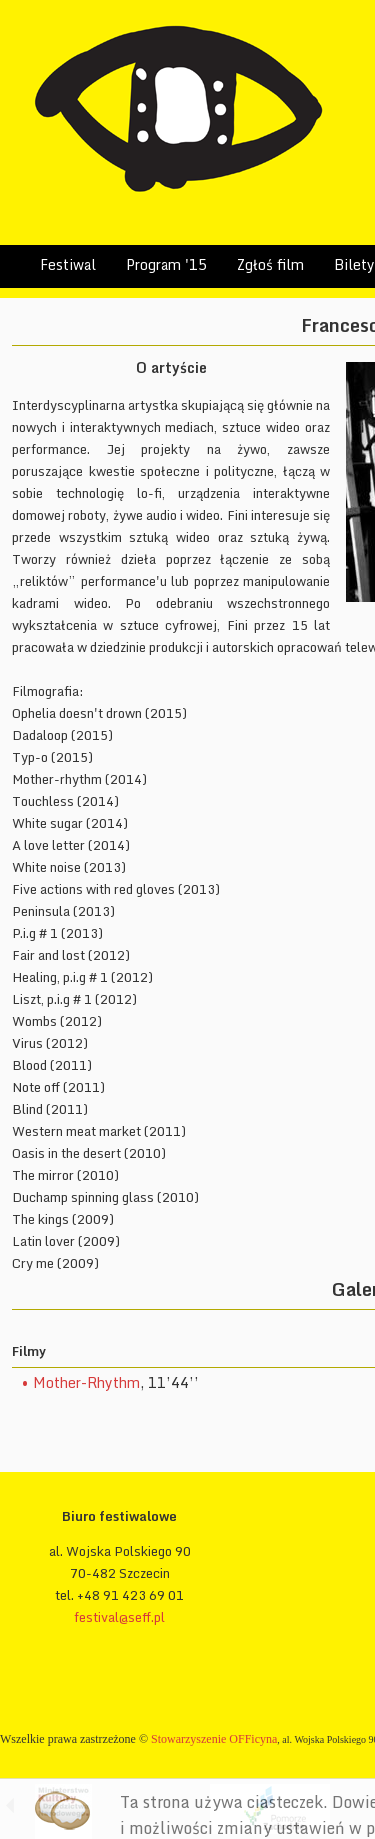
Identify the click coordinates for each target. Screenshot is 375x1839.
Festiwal (68, 264)
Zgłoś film (270, 264)
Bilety (354, 264)
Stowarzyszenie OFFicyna (214, 1739)
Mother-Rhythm (86, 1382)
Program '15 (166, 264)
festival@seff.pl (119, 1617)
